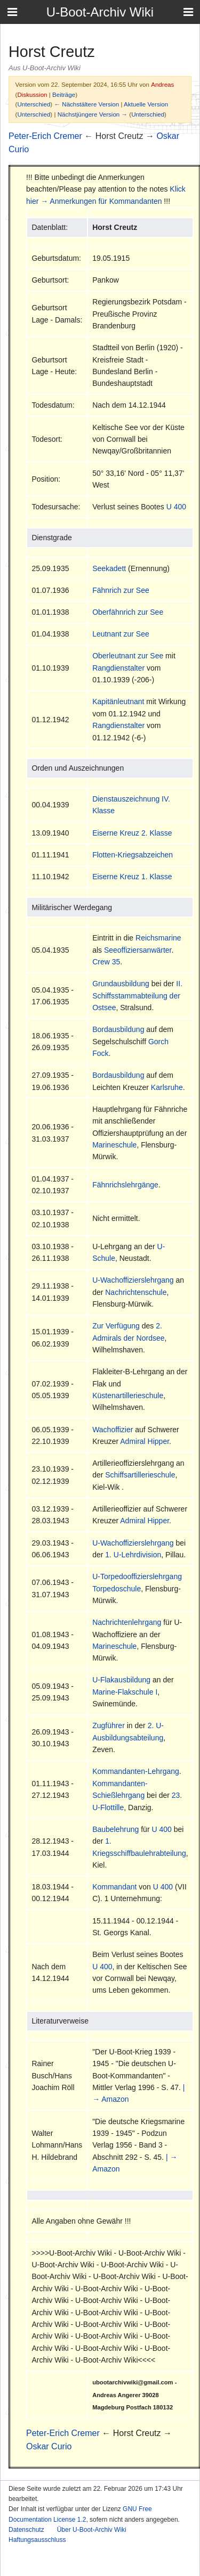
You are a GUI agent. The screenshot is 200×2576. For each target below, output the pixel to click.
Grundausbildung (120, 983)
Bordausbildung (118, 1029)
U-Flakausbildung (121, 1679)
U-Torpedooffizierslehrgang (137, 1576)
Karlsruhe (167, 1087)
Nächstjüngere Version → (92, 114)
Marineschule (114, 1145)
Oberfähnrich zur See (127, 612)
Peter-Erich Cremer (45, 136)
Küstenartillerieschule (127, 1395)
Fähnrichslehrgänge (125, 1184)
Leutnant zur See (120, 634)
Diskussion (32, 94)
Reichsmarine (158, 938)
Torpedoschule (116, 1588)
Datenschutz (26, 2529)
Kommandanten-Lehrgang (135, 1771)
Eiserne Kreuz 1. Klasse (132, 876)
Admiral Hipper (144, 1441)
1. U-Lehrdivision (133, 1554)
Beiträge (63, 94)
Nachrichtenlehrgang (126, 1622)
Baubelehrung (115, 1829)
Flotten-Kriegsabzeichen (132, 855)
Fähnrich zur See (120, 590)
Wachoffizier (112, 1429)
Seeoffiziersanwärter (138, 950)
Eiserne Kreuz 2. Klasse (132, 833)
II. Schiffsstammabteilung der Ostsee (137, 995)
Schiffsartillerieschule (140, 1475)
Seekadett (109, 568)
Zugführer (108, 1725)
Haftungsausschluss (37, 2540)
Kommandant (114, 1887)
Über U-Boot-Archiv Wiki (91, 2529)
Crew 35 (106, 961)
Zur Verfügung (116, 1326)
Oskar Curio (48, 2446)
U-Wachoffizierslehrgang (133, 1280)
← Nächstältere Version (86, 104)
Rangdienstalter (118, 668)
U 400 (176, 506)
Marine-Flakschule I (124, 1692)
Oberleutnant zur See (127, 655)
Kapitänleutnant (118, 701)
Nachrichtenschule (135, 1292)
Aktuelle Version (146, 104)
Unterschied (33, 104)
